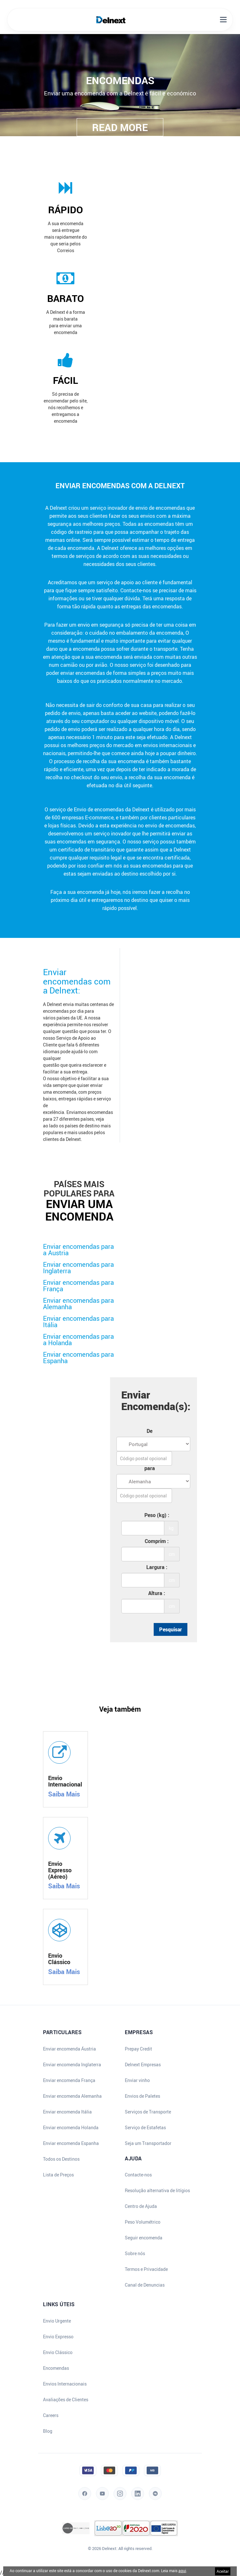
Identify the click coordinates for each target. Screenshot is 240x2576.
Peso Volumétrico (142, 2222)
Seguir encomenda (143, 2238)
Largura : (156, 1567)
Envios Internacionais (65, 2384)
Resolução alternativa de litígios (157, 2190)
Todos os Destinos (61, 2159)
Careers (50, 2415)
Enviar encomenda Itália (67, 2112)
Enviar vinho (137, 2080)
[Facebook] (84, 2504)
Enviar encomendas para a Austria (78, 1249)
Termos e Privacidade (146, 2269)
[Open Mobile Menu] (223, 19)
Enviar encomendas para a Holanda (78, 1339)
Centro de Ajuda (141, 2206)
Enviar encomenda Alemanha (72, 2096)
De (149, 1431)
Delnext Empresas (143, 2064)
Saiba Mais (64, 1794)
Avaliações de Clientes (65, 2399)
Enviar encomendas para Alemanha (78, 1303)
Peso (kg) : (156, 1515)
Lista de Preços (58, 2175)
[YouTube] (102, 2504)
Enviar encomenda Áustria (69, 2049)
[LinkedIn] (137, 2504)
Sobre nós (135, 2253)
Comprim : (157, 1541)
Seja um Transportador (148, 2143)
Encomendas (56, 2368)
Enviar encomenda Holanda (71, 2127)
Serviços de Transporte (148, 2112)
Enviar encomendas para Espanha (78, 1357)
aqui (182, 2570)
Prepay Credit (138, 2049)
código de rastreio (71, 531)
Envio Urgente (57, 2321)
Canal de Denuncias (145, 2285)
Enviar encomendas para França (78, 1285)
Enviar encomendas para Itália (78, 1321)
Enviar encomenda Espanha (71, 2143)
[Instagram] (120, 2504)
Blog (47, 2431)
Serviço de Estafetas (145, 2127)
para (149, 1468)
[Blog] (155, 2504)
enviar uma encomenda (79, 1210)
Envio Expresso (58, 2336)
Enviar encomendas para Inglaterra (78, 1267)
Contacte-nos (138, 2175)
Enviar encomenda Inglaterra (72, 2064)
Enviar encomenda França (69, 2080)
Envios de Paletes (142, 2096)
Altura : (156, 1593)
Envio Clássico (58, 2352)
